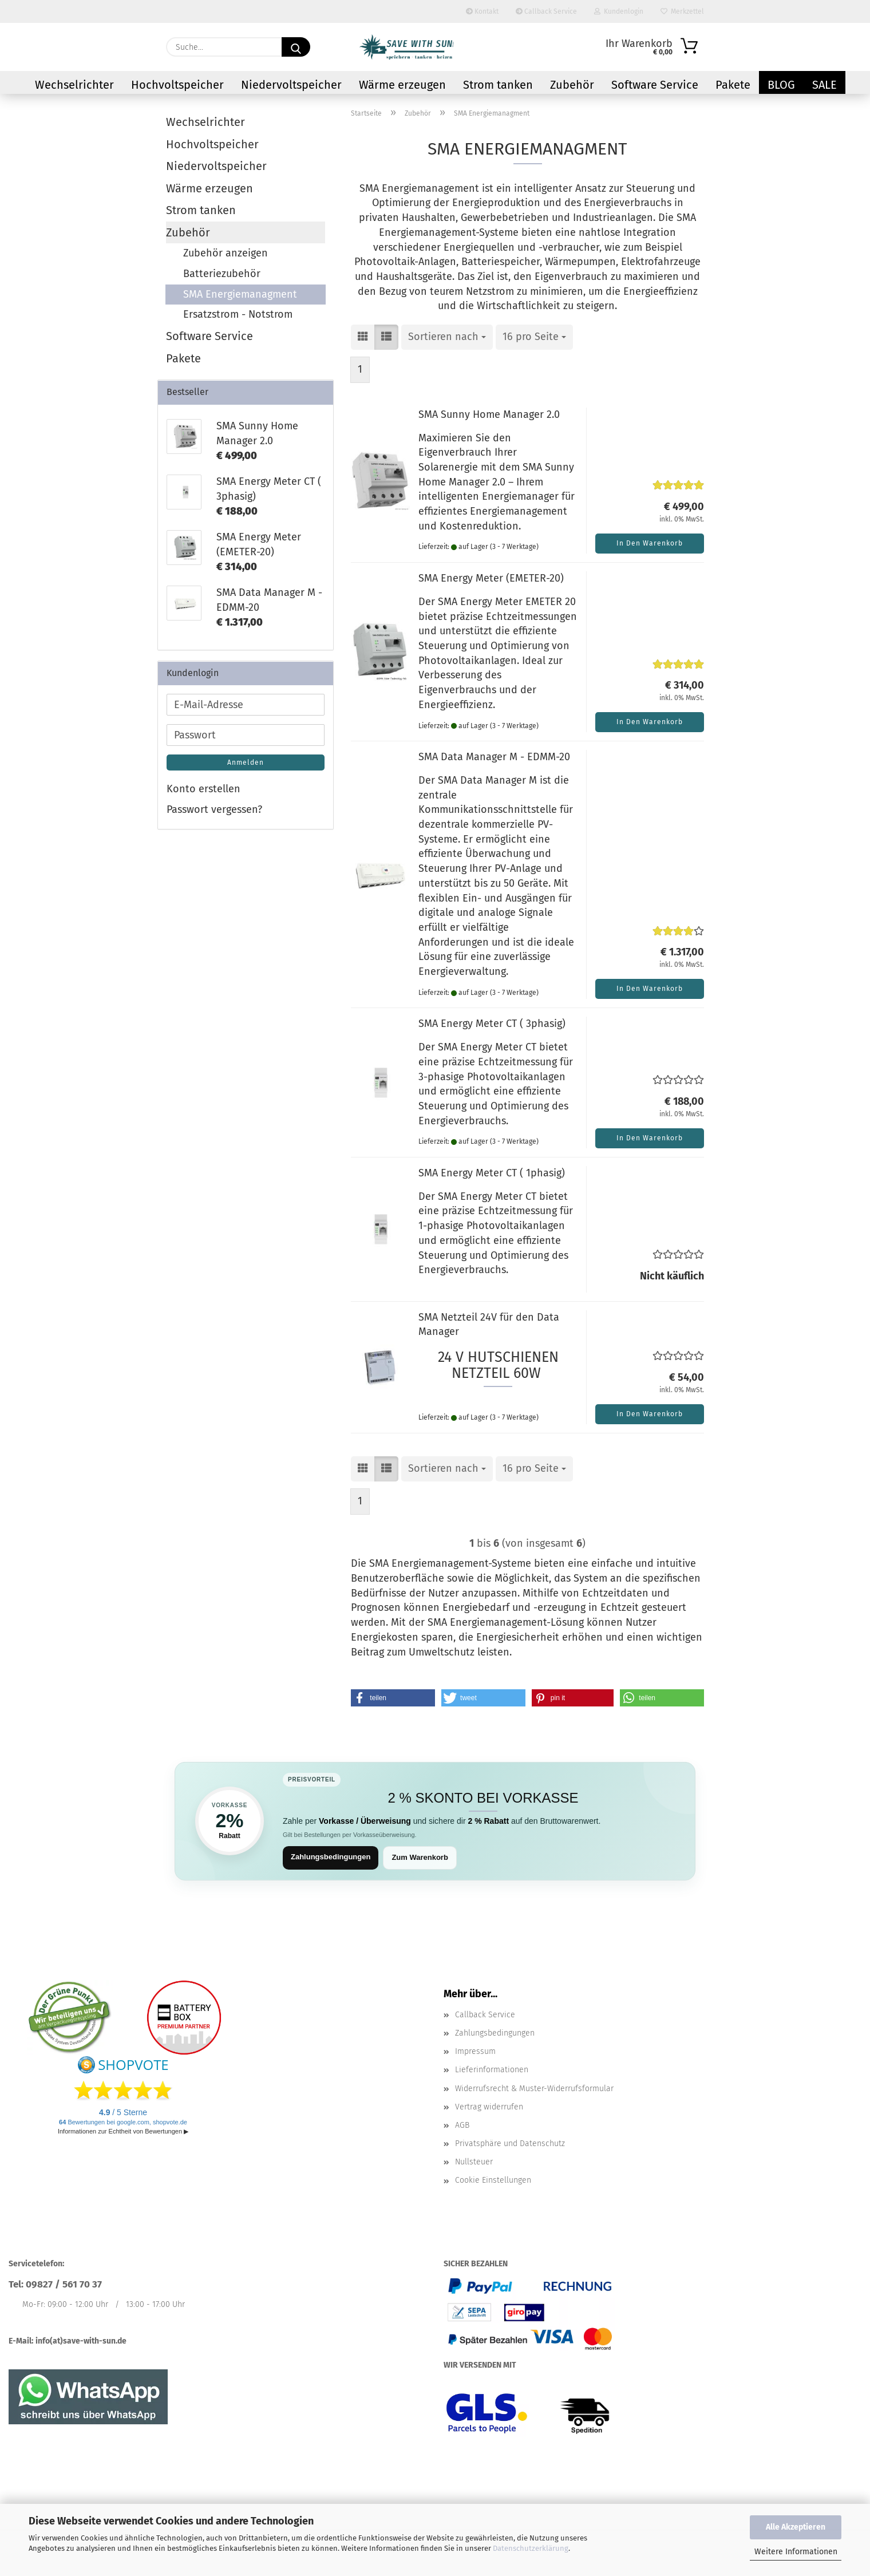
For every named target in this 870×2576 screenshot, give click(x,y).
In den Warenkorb (649, 543)
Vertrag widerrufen (489, 2107)
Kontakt (482, 11)
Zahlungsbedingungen (330, 1856)
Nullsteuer (474, 2162)
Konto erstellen (203, 789)
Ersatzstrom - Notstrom (237, 314)
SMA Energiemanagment (240, 294)
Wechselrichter (74, 85)
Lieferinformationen (491, 2070)
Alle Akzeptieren (795, 2527)
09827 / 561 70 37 (64, 2284)
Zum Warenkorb (419, 1857)
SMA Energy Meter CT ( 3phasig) (492, 1023)
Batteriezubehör (221, 273)
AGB (462, 2125)
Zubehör (572, 85)
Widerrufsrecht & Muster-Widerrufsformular (534, 2088)
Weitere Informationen (795, 2552)
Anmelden (245, 762)
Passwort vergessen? (214, 809)
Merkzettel (682, 11)
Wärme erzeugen (402, 85)
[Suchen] (296, 47)
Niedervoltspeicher (291, 85)
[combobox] (447, 337)
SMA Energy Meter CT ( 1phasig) (491, 1173)
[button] (363, 337)
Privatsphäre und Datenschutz (510, 2143)
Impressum (475, 2051)
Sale (824, 85)
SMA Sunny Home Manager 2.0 (489, 414)
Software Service (654, 85)
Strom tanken (498, 85)
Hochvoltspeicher (177, 85)
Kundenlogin (618, 11)
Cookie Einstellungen (493, 2180)
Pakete (732, 85)
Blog (781, 85)
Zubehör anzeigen (225, 253)
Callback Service (546, 11)
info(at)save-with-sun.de (80, 2341)
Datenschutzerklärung (530, 2548)
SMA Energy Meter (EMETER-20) (491, 578)
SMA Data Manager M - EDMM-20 (494, 756)
